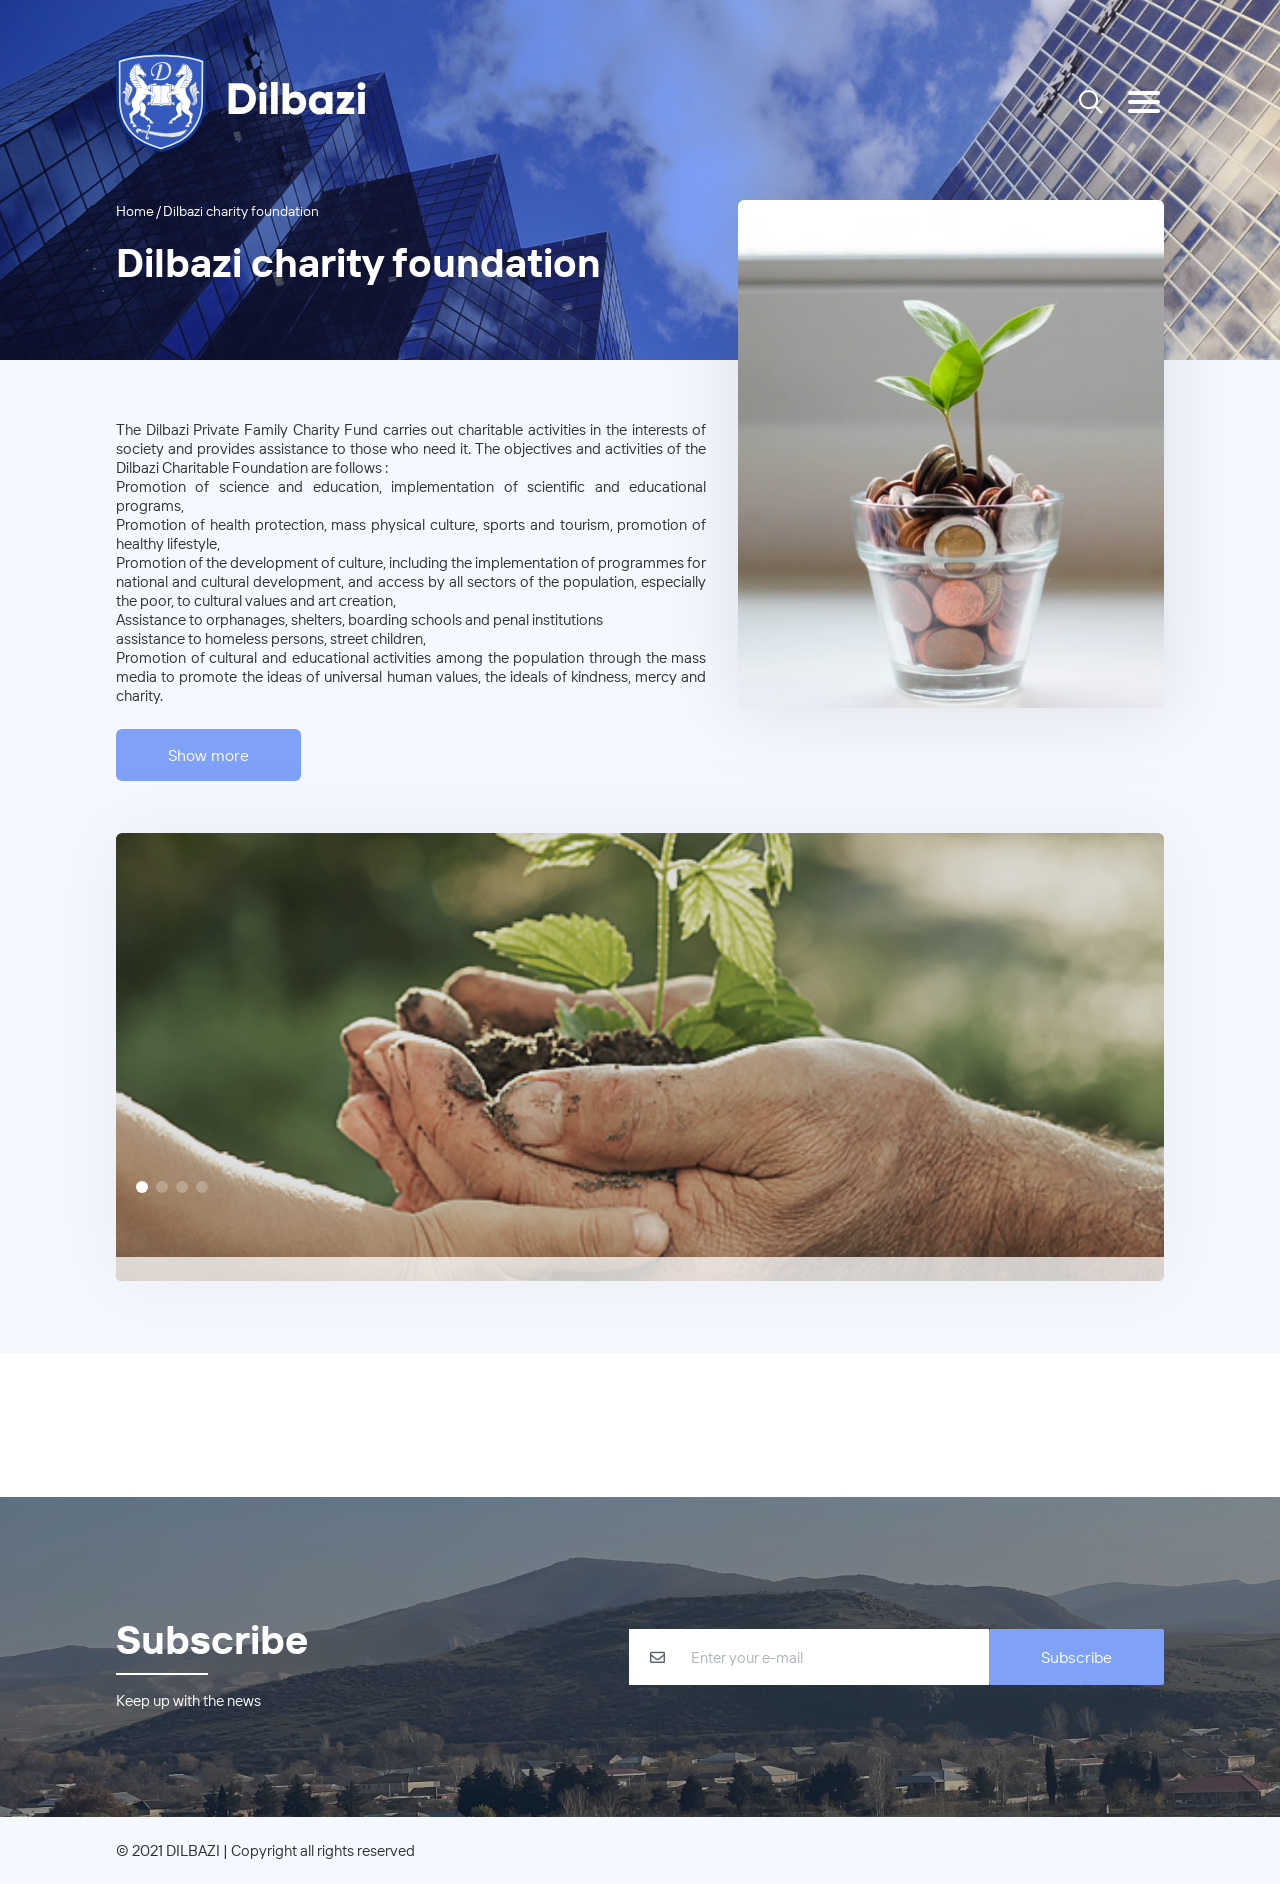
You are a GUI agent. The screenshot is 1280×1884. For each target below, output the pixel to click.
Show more (208, 755)
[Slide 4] (202, 1187)
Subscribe (1076, 1657)
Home (135, 211)
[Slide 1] (142, 1187)
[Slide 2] (162, 1187)
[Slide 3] (182, 1187)
